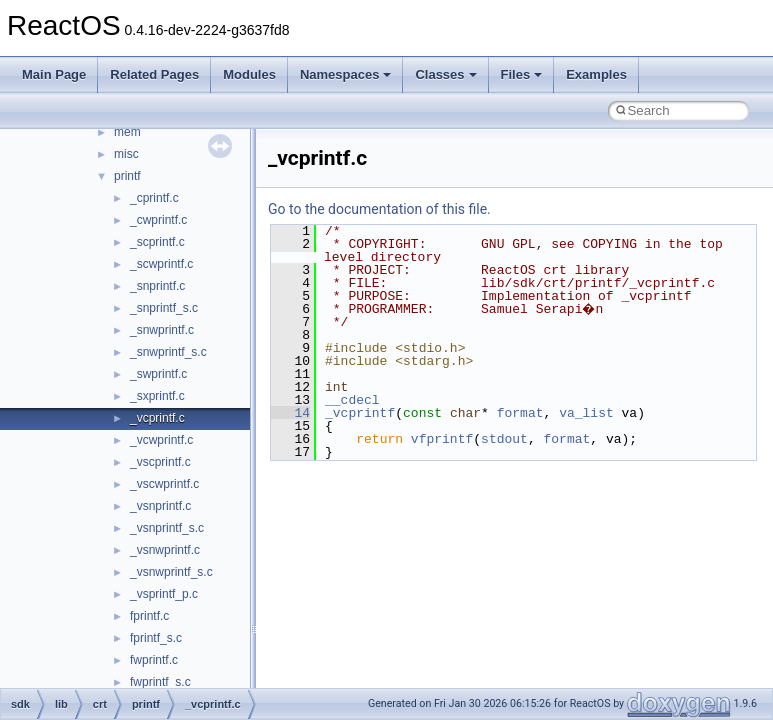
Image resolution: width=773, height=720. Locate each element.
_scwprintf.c (161, 264)
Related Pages (154, 74)
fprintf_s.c (156, 638)
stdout (504, 439)
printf (127, 176)
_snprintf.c (157, 286)
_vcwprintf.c (161, 440)
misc (126, 154)
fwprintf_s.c (160, 682)
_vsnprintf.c (160, 506)
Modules (249, 74)
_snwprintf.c (162, 330)
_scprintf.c (157, 242)
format (520, 413)
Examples (596, 74)
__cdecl (352, 400)
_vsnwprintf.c (165, 550)
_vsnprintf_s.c (167, 528)
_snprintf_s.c (164, 308)
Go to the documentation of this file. (379, 209)
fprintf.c (149, 616)
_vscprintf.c (160, 462)
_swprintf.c (158, 374)
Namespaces (346, 74)
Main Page (54, 74)
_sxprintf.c (157, 396)
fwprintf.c (154, 660)
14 (290, 413)
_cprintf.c (154, 198)
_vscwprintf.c (164, 484)
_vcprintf (360, 413)
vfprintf (442, 439)
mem (127, 132)
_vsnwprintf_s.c (171, 572)
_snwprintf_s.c (168, 352)
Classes (445, 74)
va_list (586, 413)
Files (522, 74)
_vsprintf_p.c (164, 594)
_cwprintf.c (158, 220)
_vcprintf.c (157, 418)
